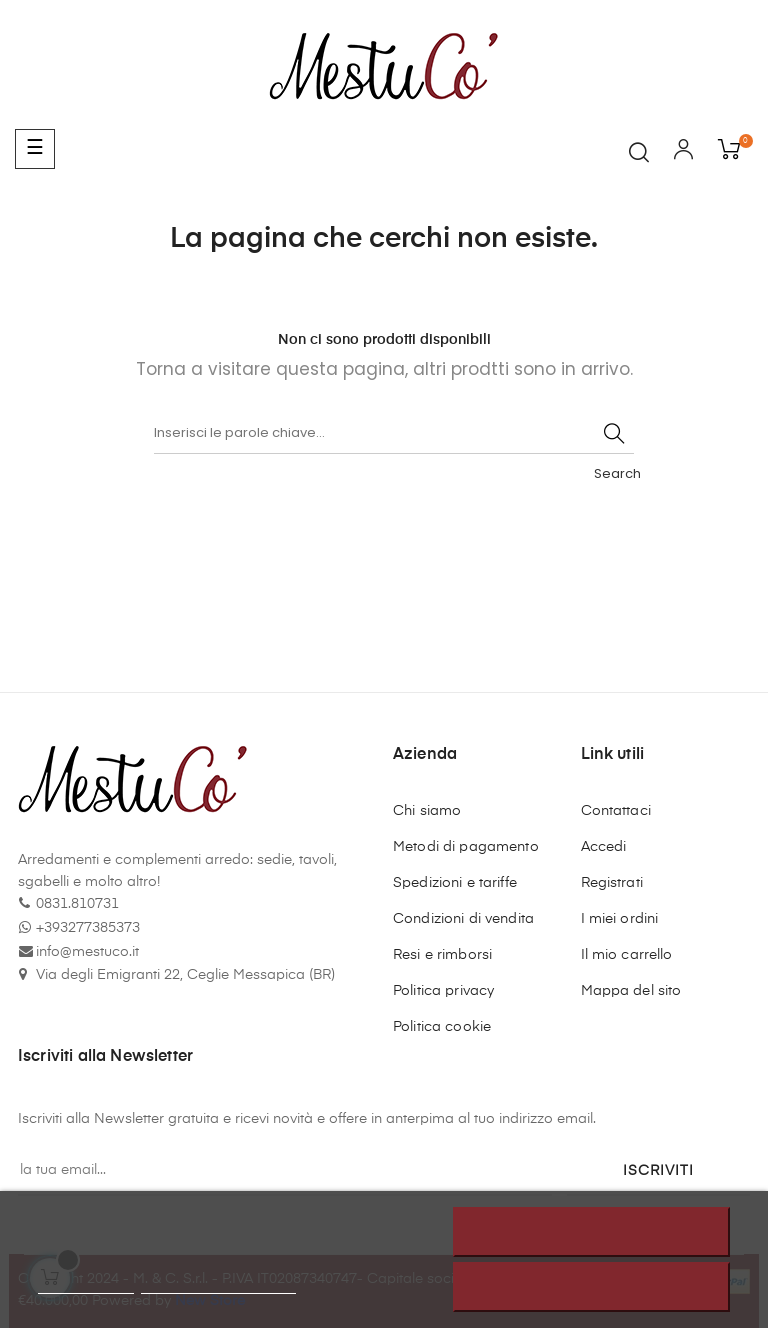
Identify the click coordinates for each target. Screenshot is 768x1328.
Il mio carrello (627, 955)
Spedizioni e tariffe (455, 883)
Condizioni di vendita (463, 919)
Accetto (592, 1287)
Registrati (612, 883)
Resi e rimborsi (442, 955)
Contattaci (616, 811)
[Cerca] (394, 434)
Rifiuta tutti (591, 1232)
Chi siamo (427, 811)
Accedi (604, 847)
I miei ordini (620, 919)
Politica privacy (443, 991)
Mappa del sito (631, 991)
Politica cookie (442, 1027)
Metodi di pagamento (466, 847)
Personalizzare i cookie (218, 1284)
